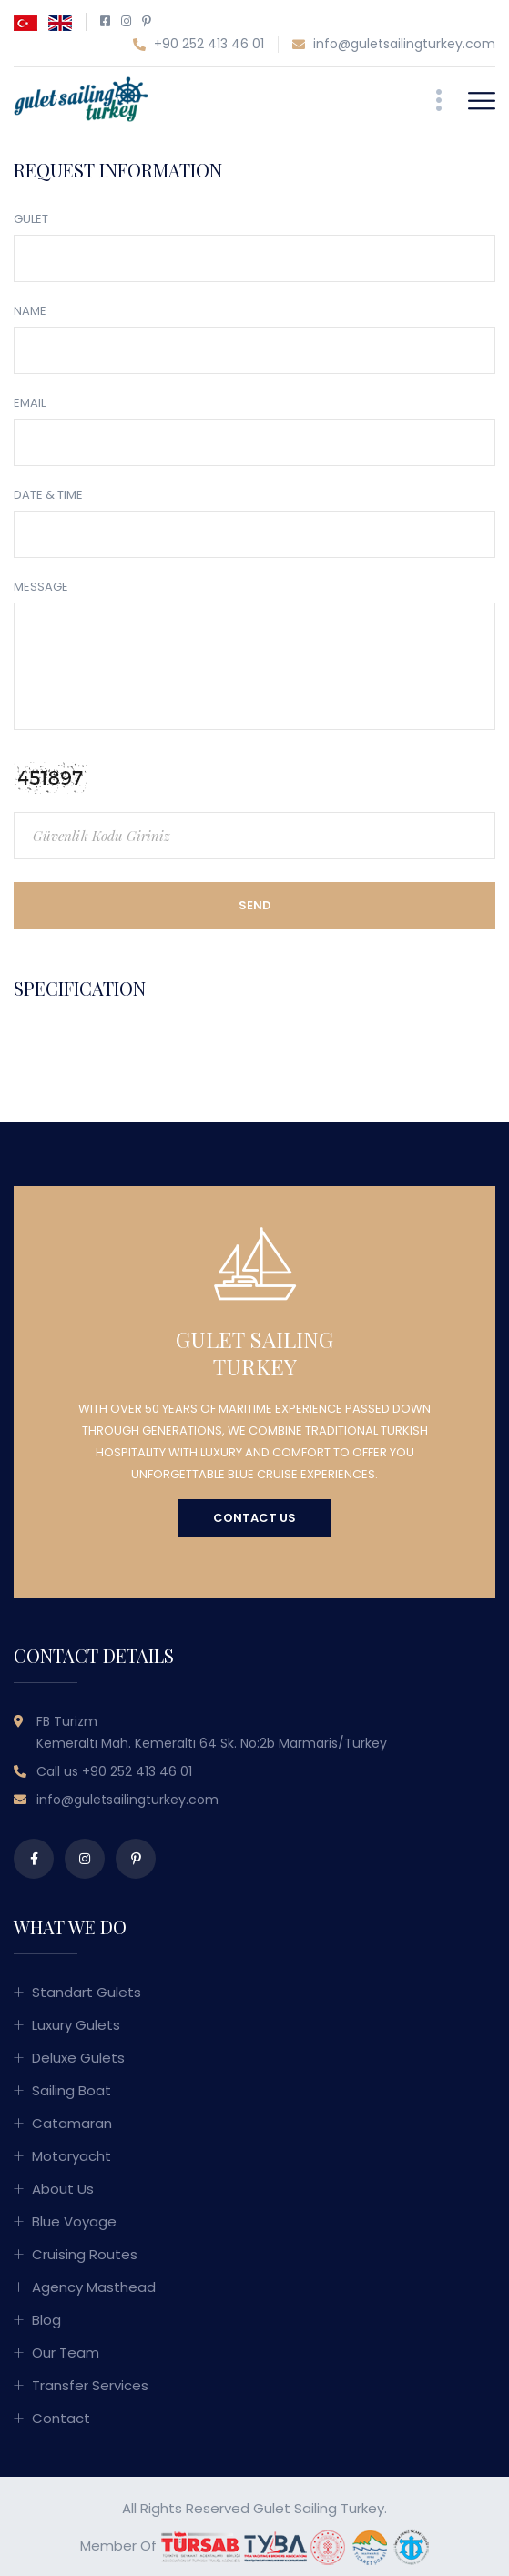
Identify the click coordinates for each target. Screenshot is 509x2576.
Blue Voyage (74, 2221)
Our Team (65, 2352)
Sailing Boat (71, 2090)
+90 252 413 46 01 (198, 45)
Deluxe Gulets (78, 2057)
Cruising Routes (84, 2254)
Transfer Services (90, 2385)
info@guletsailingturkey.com (393, 45)
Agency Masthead (94, 2287)
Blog (46, 2319)
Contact (61, 2418)
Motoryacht (71, 2155)
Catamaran (72, 2123)
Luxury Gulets (76, 2024)
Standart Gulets (86, 1992)
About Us (63, 2188)
